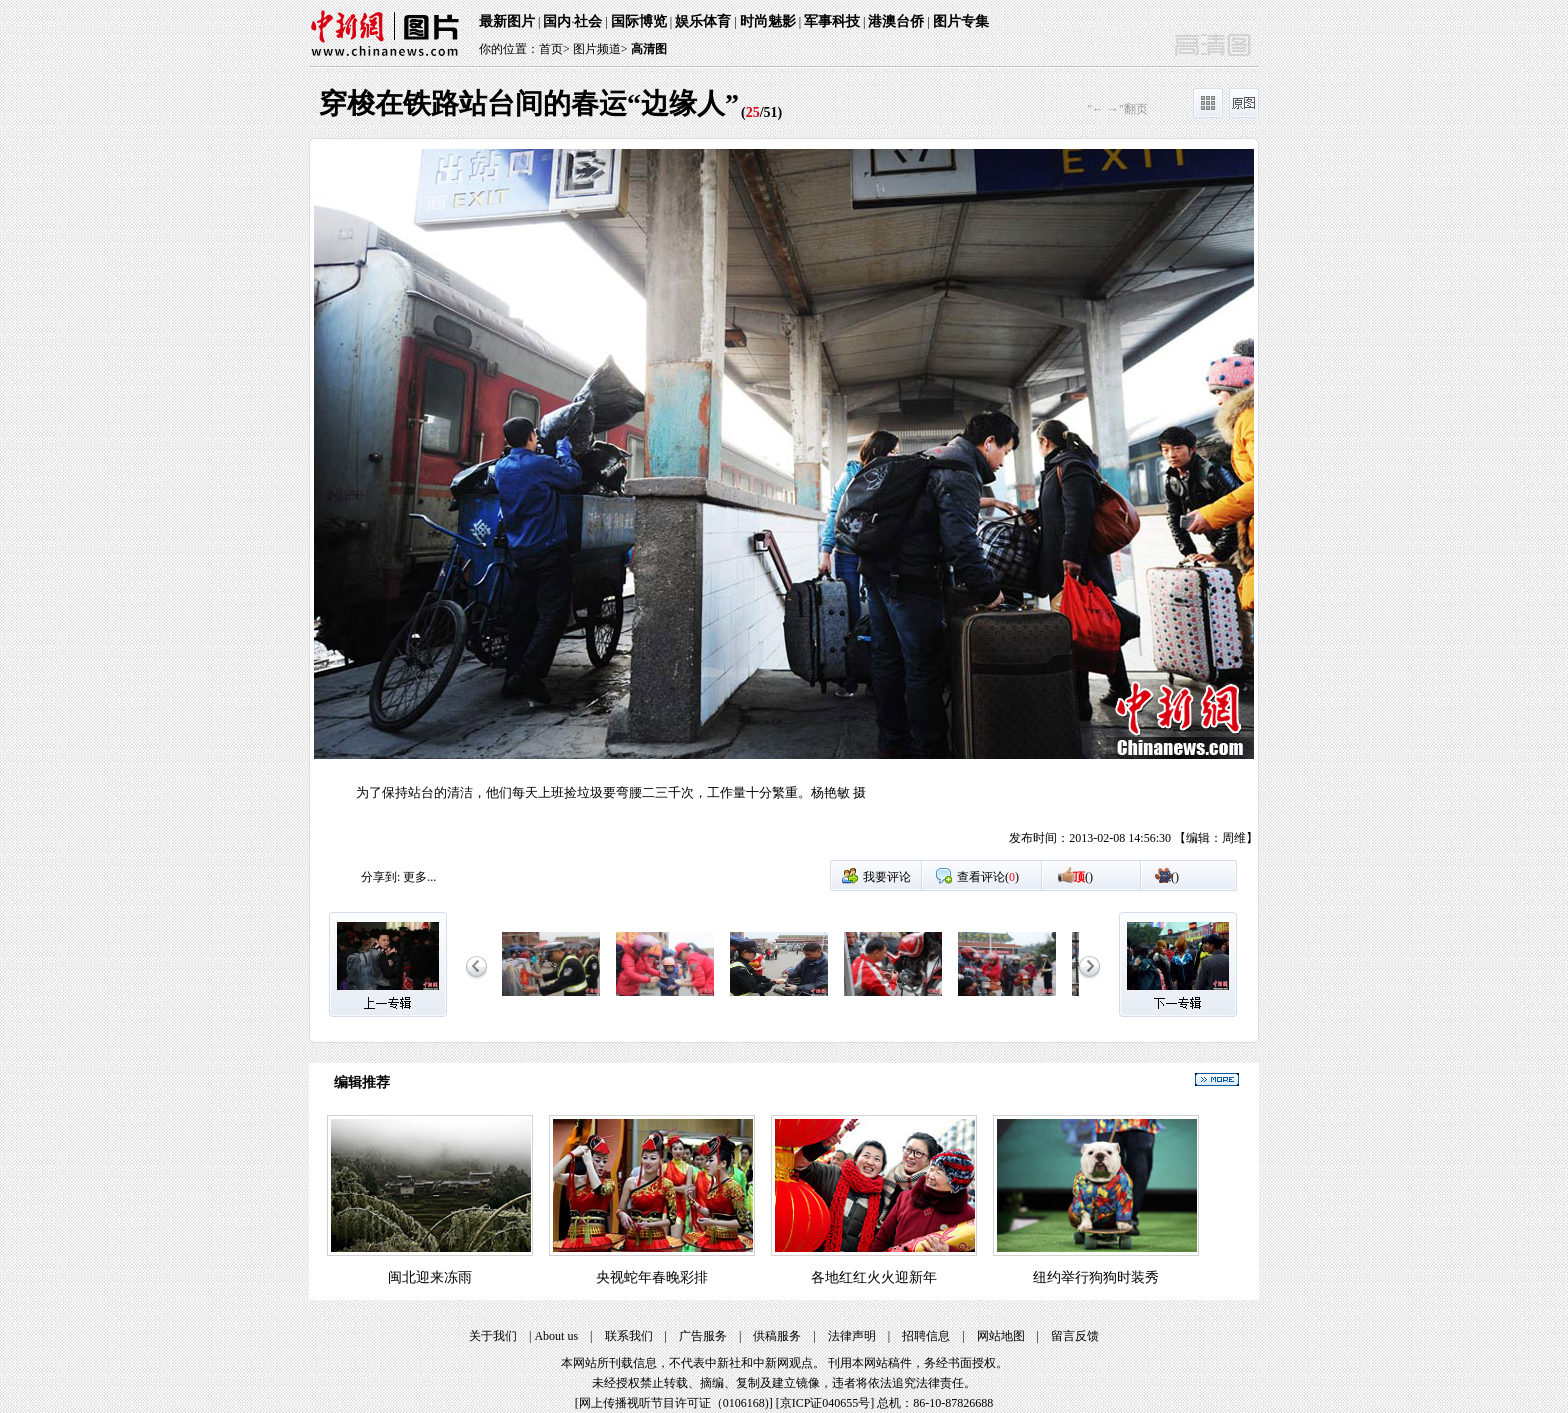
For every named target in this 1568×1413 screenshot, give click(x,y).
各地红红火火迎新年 (874, 1277)
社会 (588, 21)
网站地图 (1001, 1336)
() (1083, 877)
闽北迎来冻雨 (430, 1277)
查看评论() (988, 877)
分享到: (380, 877)
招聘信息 (926, 1336)
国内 (557, 21)
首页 (551, 49)
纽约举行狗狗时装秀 (1096, 1277)
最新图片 (507, 21)
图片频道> (600, 49)
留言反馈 (1075, 1336)
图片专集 (961, 21)
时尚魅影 (768, 21)
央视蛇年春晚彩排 (652, 1277)
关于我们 (493, 1336)
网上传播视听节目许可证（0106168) (674, 1403)
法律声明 (852, 1336)
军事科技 (832, 21)
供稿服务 (777, 1336)
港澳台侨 (896, 21)
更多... (419, 877)
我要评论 (887, 877)
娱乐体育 (703, 21)
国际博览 (639, 21)
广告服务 (703, 1336)
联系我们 (629, 1336)
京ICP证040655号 (825, 1403)
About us (556, 1336)
